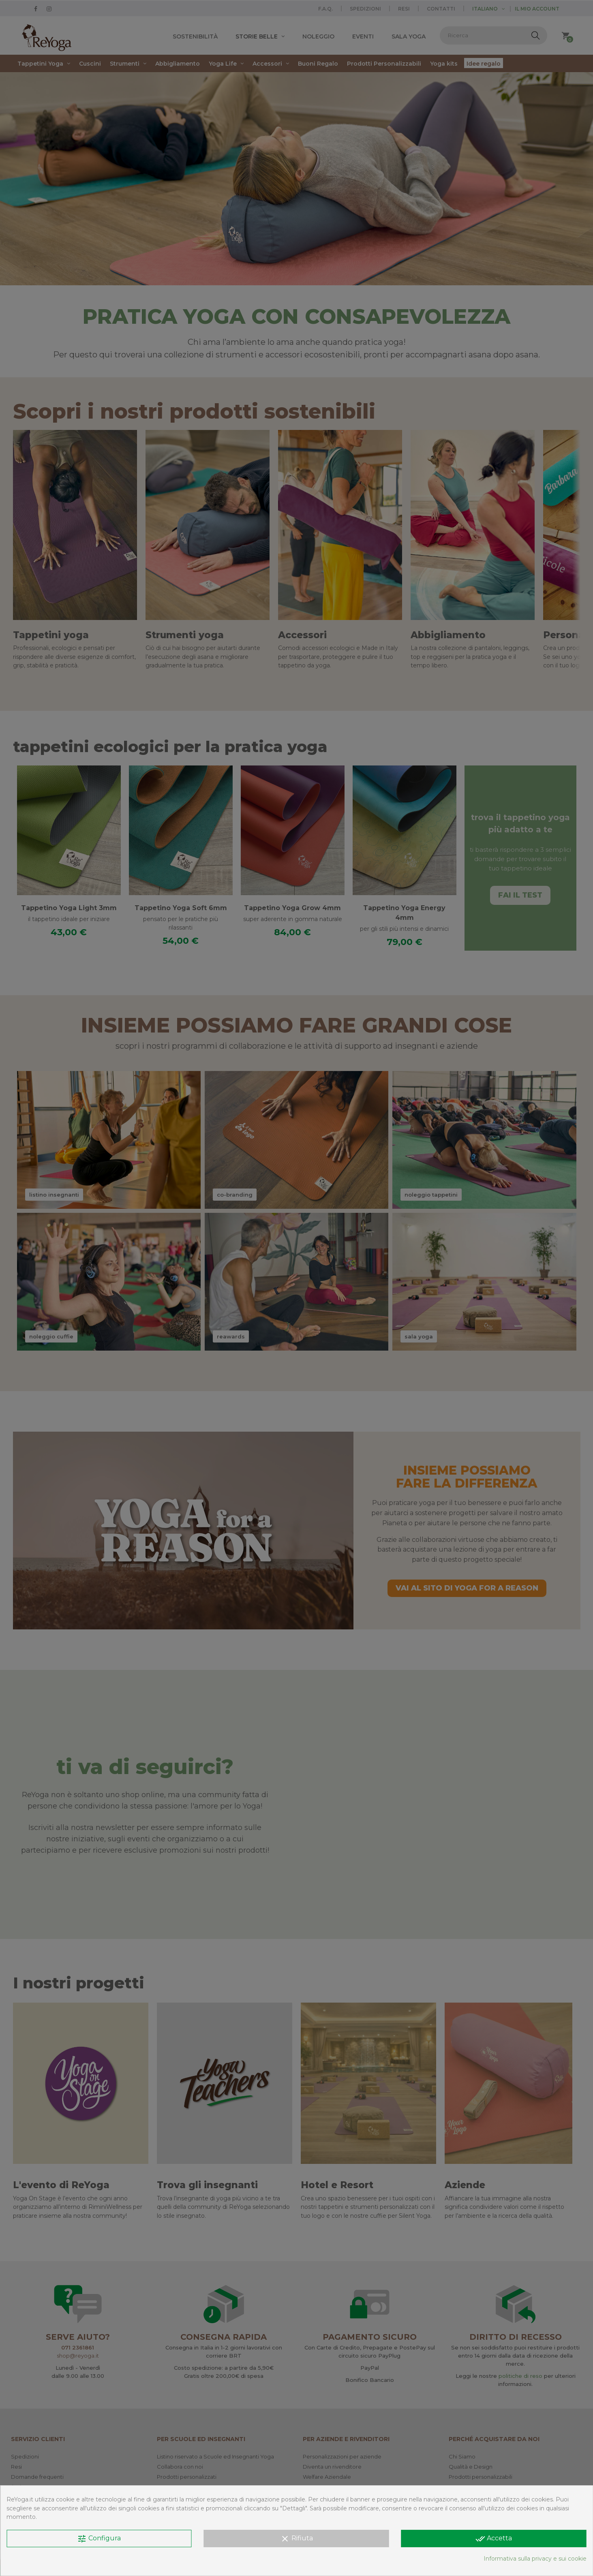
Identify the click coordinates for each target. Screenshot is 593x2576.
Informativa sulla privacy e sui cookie (535, 2558)
